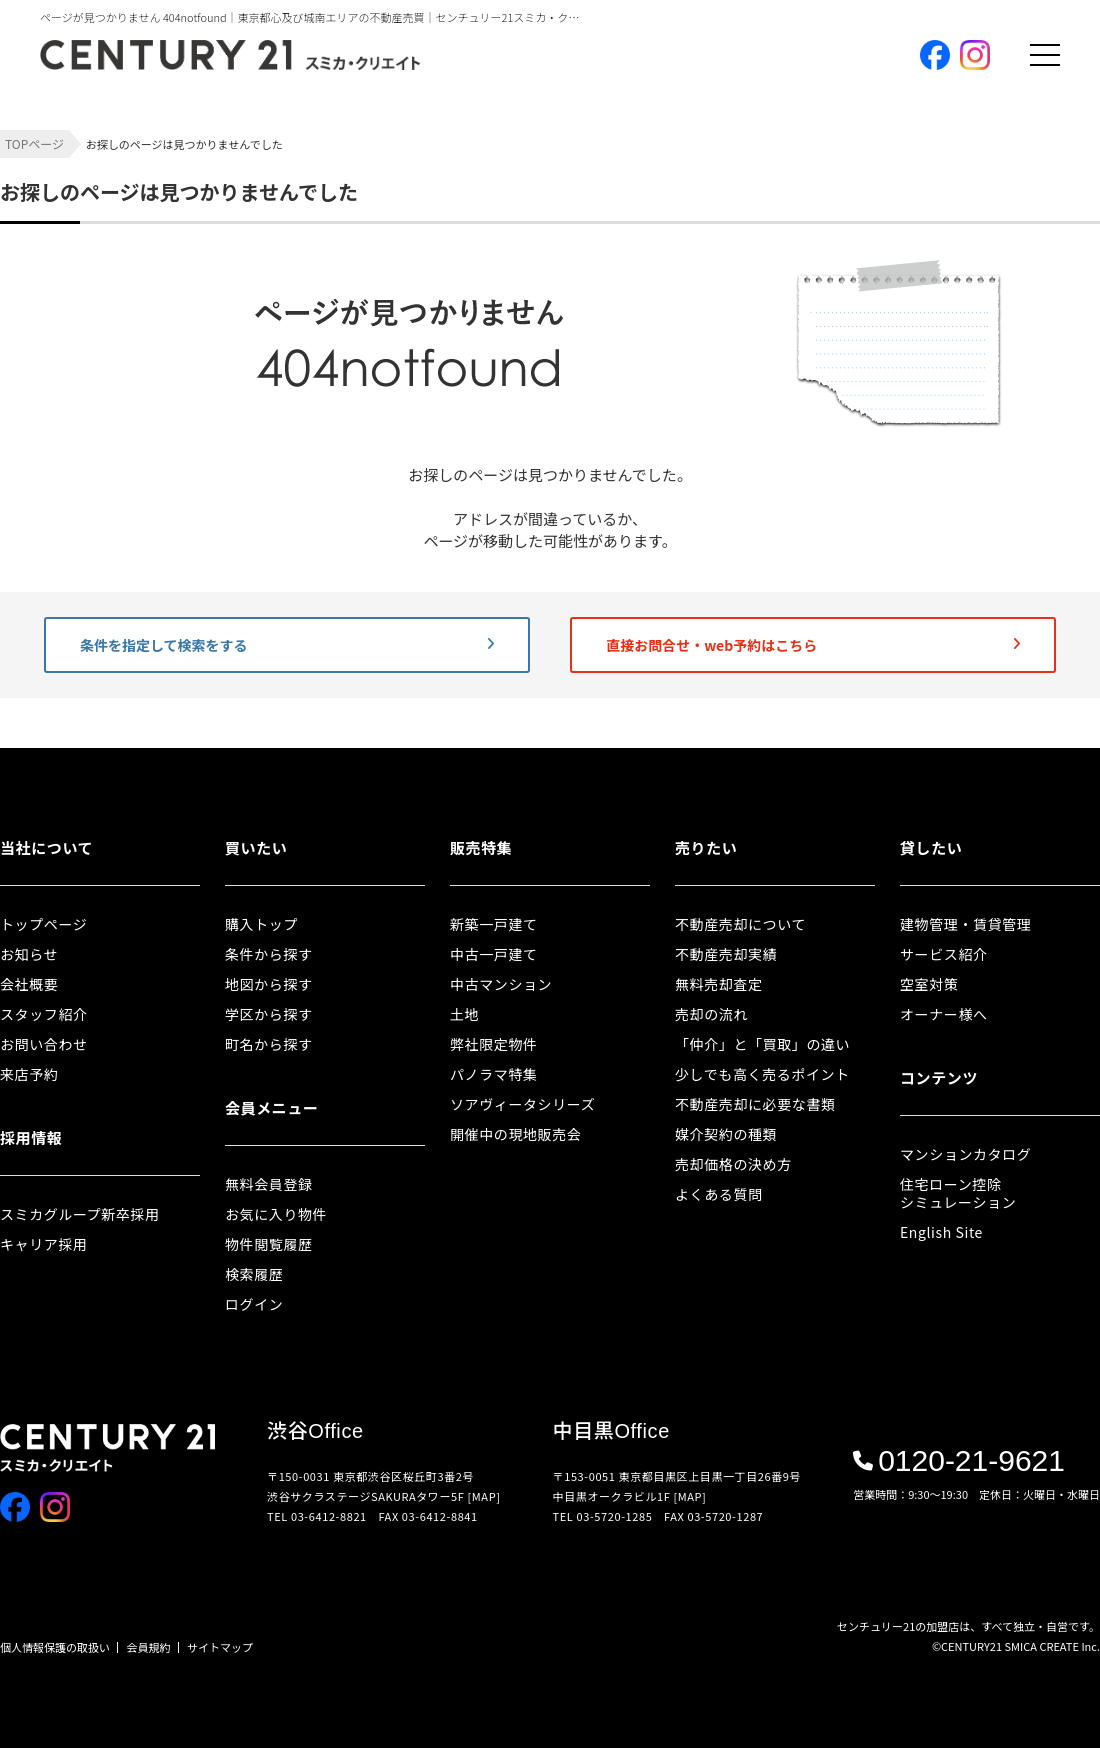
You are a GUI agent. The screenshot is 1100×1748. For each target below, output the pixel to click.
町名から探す (269, 1044)
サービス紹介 (944, 954)
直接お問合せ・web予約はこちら (813, 645)
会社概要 (29, 984)
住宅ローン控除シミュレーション (958, 1193)
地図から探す (269, 984)
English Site (941, 1232)
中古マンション (501, 984)
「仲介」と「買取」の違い (762, 1044)
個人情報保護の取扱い (55, 1647)
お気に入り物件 (276, 1214)
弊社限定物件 (494, 1044)
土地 (464, 1014)
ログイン (254, 1304)
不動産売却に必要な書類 (755, 1104)
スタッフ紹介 (44, 1014)
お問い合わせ (44, 1044)
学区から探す (269, 1014)
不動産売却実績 (726, 954)
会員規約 (149, 1647)
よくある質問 (719, 1194)
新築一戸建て (494, 924)
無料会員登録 (269, 1184)
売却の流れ (711, 1014)
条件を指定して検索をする (287, 645)
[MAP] (484, 1496)
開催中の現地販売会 (515, 1134)
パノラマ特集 (494, 1074)
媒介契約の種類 (726, 1134)
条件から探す (269, 954)
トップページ (43, 924)
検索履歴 (254, 1274)
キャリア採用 (44, 1244)
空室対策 (929, 984)
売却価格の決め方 (733, 1164)
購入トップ (261, 924)
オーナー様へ (944, 1014)
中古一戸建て (494, 954)
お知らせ (29, 954)
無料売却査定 (719, 984)
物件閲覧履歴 (269, 1244)
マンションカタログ (965, 1154)
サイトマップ (220, 1647)
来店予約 (29, 1074)
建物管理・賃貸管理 (965, 924)
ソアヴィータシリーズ (522, 1104)
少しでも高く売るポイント (762, 1074)
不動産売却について (740, 924)
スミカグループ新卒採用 (80, 1214)
